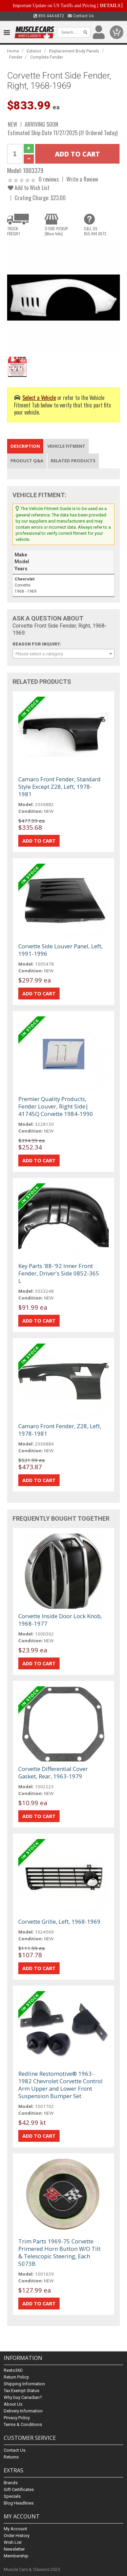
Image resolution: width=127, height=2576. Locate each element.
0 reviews (49, 179)
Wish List (13, 2542)
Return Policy (16, 2377)
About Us (13, 2404)
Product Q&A (26, 461)
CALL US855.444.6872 (95, 231)
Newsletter (14, 2549)
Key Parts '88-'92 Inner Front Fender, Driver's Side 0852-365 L (58, 1273)
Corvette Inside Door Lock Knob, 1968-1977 (60, 1619)
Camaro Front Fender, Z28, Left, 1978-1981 (59, 1429)
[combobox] (63, 653)
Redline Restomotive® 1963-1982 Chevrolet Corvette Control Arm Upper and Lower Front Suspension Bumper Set (60, 2085)
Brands (11, 2482)
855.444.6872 (49, 16)
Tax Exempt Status (21, 2390)
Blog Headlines (19, 2503)
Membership (16, 2555)
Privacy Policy (17, 2417)
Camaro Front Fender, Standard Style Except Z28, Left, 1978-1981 (59, 786)
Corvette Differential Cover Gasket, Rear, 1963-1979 (53, 1772)
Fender (15, 57)
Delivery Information (23, 2410)
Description (25, 446)
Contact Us (81, 16)
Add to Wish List (28, 187)
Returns (11, 2456)
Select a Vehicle (39, 397)
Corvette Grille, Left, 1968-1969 (59, 1921)
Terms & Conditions (23, 2424)
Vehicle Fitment (66, 446)
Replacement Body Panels (74, 51)
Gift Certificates (19, 2489)
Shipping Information (24, 2383)
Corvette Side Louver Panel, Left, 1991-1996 (60, 949)
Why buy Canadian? (23, 2397)
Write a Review (82, 179)
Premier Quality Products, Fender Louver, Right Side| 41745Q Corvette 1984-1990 (55, 1106)
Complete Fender (46, 57)
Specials (12, 2496)
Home (13, 51)
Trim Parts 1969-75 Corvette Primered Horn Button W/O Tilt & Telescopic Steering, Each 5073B (59, 2252)
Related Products (73, 461)
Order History (16, 2535)
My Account (15, 2528)
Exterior (34, 51)
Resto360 (13, 2370)
